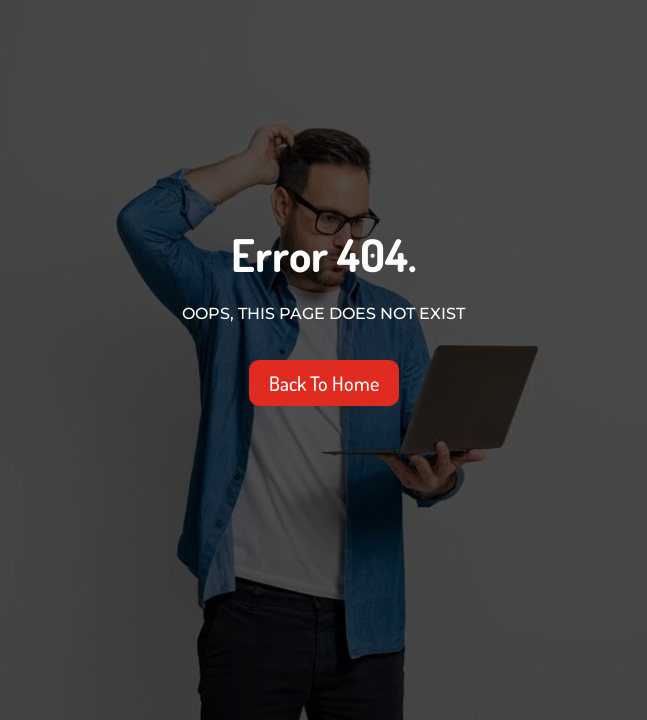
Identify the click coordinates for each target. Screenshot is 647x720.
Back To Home (324, 383)
